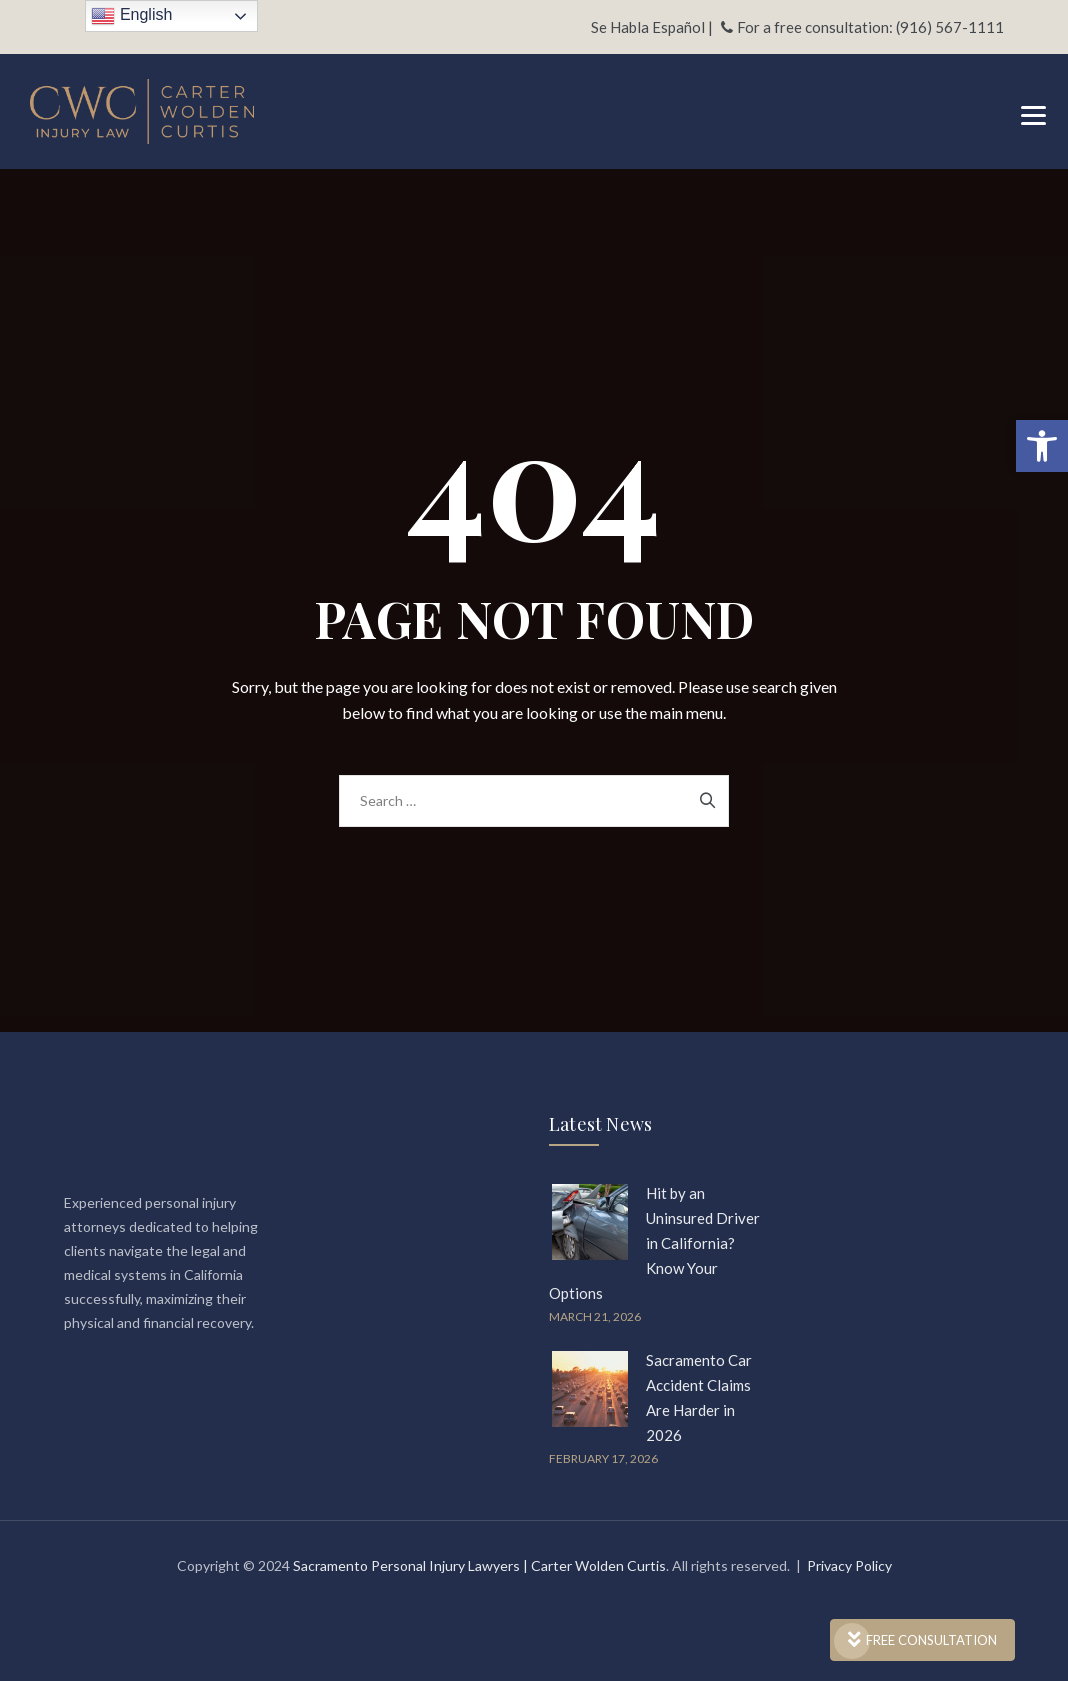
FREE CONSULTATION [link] (922, 1640)
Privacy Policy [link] (849, 1565)
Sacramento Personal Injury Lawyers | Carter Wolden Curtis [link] (479, 1565)
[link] (1042, 446)
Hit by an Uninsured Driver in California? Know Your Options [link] (654, 1243)
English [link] (131, 16)
